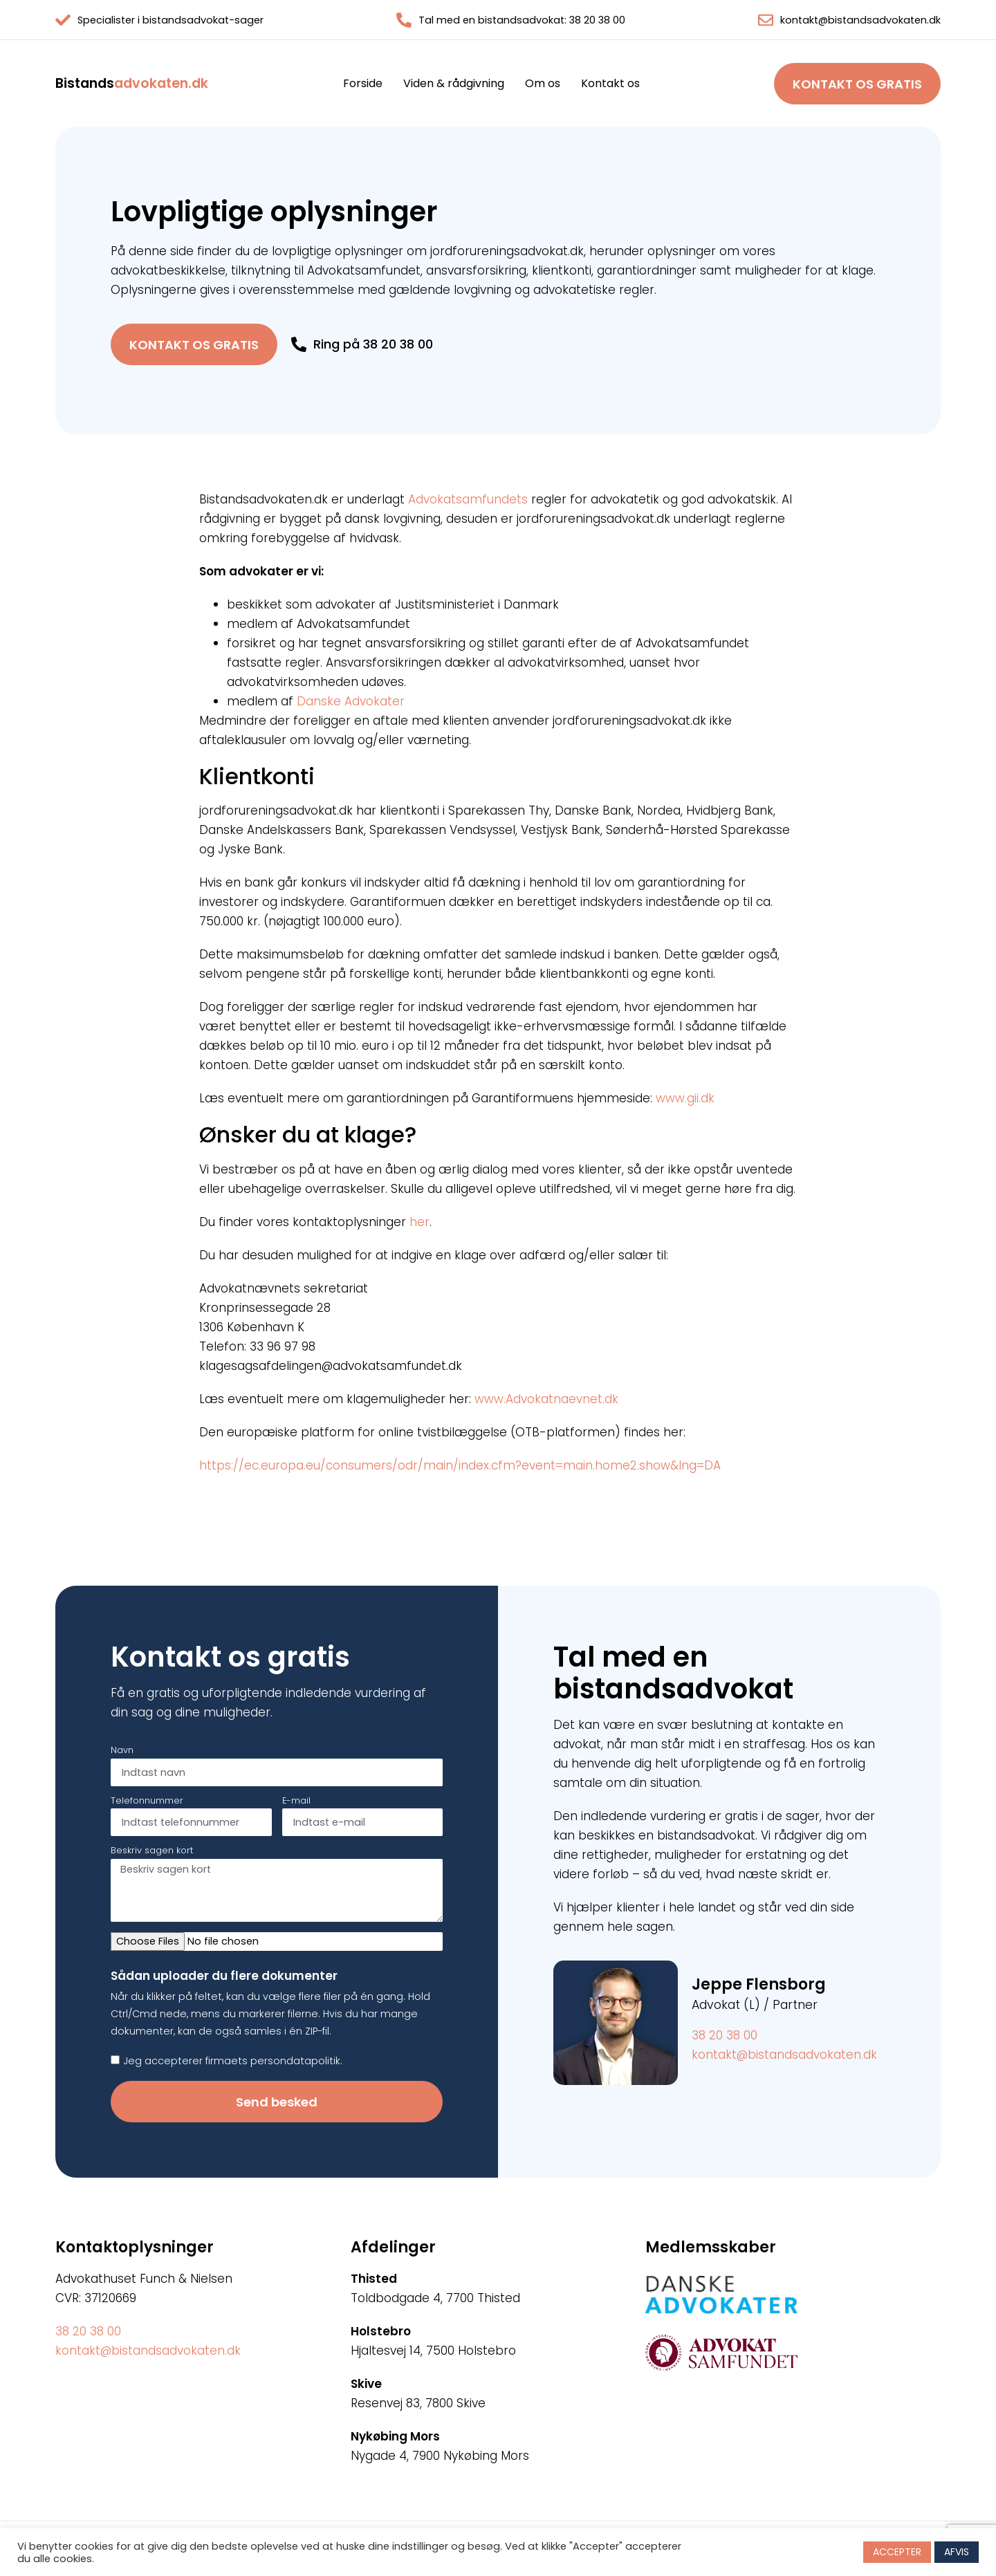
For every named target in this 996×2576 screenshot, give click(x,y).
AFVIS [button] (956, 2552)
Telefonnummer (147, 1801)
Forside (362, 84)
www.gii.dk (685, 1098)
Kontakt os (610, 84)
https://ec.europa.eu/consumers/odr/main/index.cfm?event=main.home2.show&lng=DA (460, 1465)
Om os (542, 84)
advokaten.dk (131, 83)
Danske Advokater (351, 701)
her (419, 1222)
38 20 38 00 (724, 2035)
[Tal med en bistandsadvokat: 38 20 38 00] (404, 20)
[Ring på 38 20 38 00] (298, 344)
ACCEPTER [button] (897, 2552)
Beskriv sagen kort (152, 1851)
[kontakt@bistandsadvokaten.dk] (765, 20)
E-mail (296, 1801)
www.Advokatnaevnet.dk (546, 1399)
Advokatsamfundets (468, 499)
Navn (122, 1751)
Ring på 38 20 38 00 (373, 344)
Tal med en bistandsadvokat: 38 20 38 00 (521, 20)
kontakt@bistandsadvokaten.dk (860, 20)
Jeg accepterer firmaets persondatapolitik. (232, 2061)
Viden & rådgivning (453, 84)
